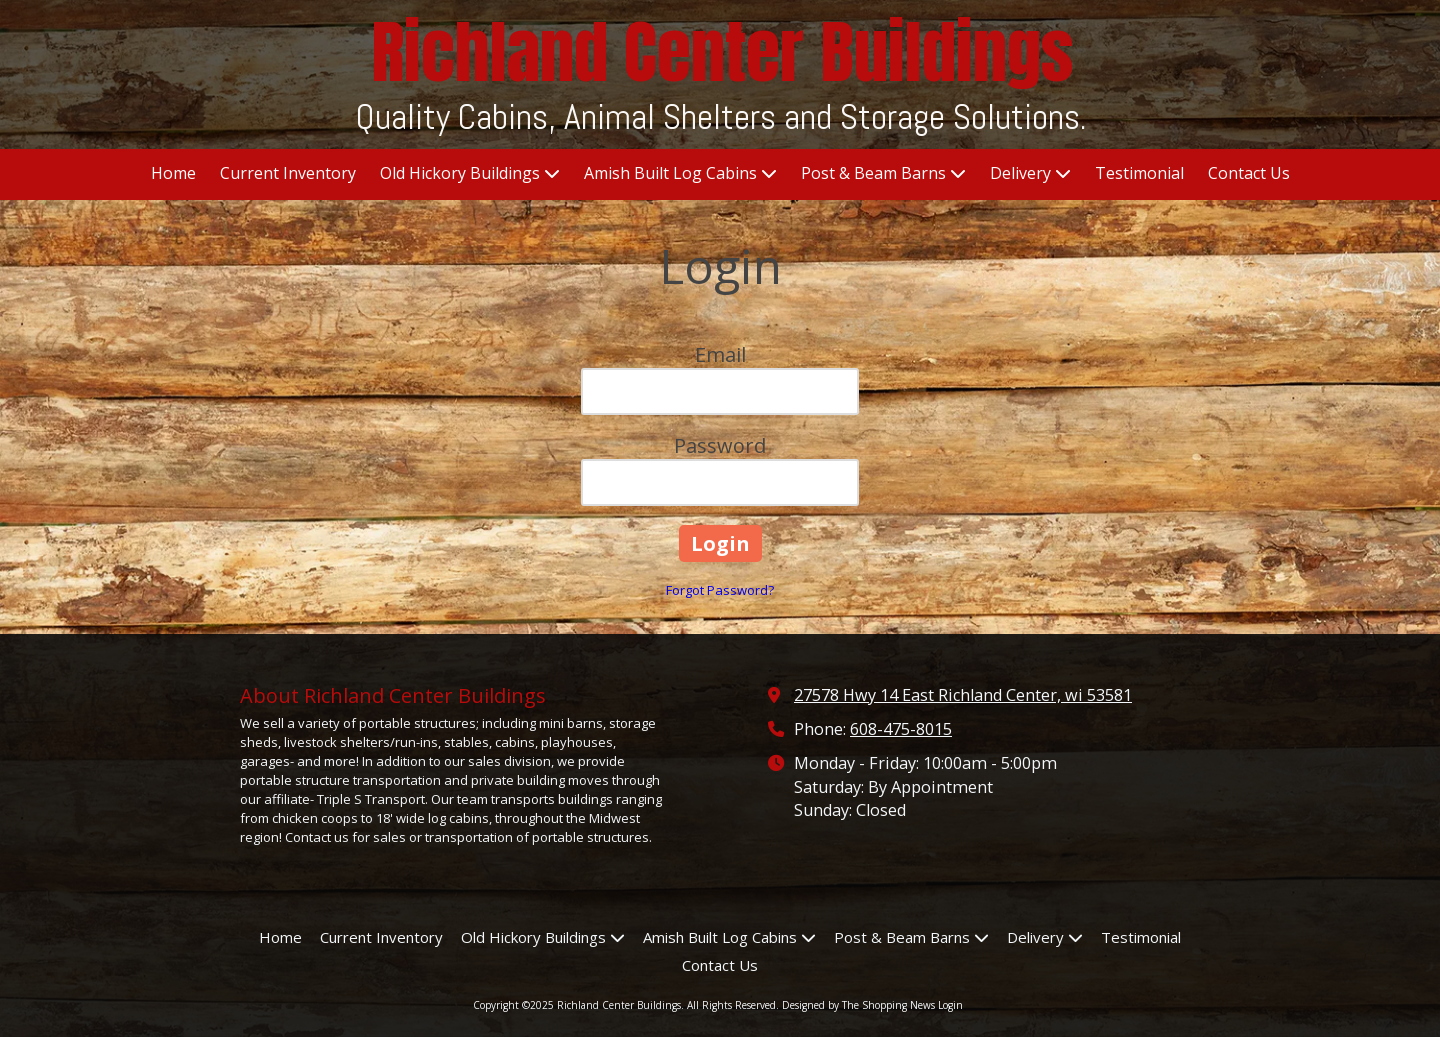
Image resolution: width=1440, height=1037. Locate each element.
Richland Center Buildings (722, 52)
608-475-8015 (901, 729)
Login (950, 1005)
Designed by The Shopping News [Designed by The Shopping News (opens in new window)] (858, 1005)
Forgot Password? (720, 590)
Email (720, 354)
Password (720, 445)
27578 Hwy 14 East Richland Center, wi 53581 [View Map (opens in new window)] (963, 695)
